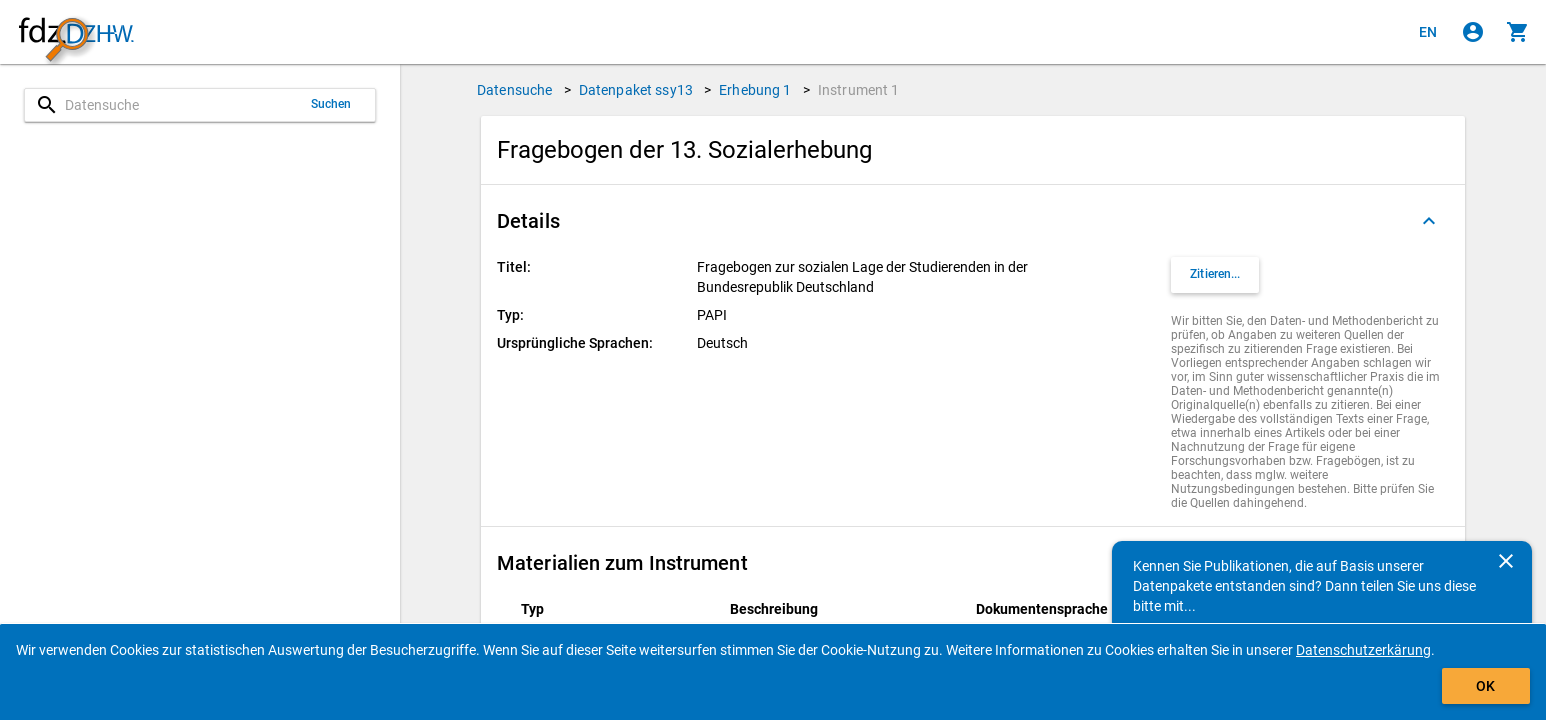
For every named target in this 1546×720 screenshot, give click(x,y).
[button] (973, 221)
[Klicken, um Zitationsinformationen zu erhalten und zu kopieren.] (1215, 275)
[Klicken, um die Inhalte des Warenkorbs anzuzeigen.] (1518, 32)
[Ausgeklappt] (1429, 221)
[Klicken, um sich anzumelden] (1473, 32)
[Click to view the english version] (1428, 32)
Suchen (331, 104)
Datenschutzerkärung (1363, 650)
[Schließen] (1506, 561)
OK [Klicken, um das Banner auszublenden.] (1485, 686)
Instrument (859, 90)
